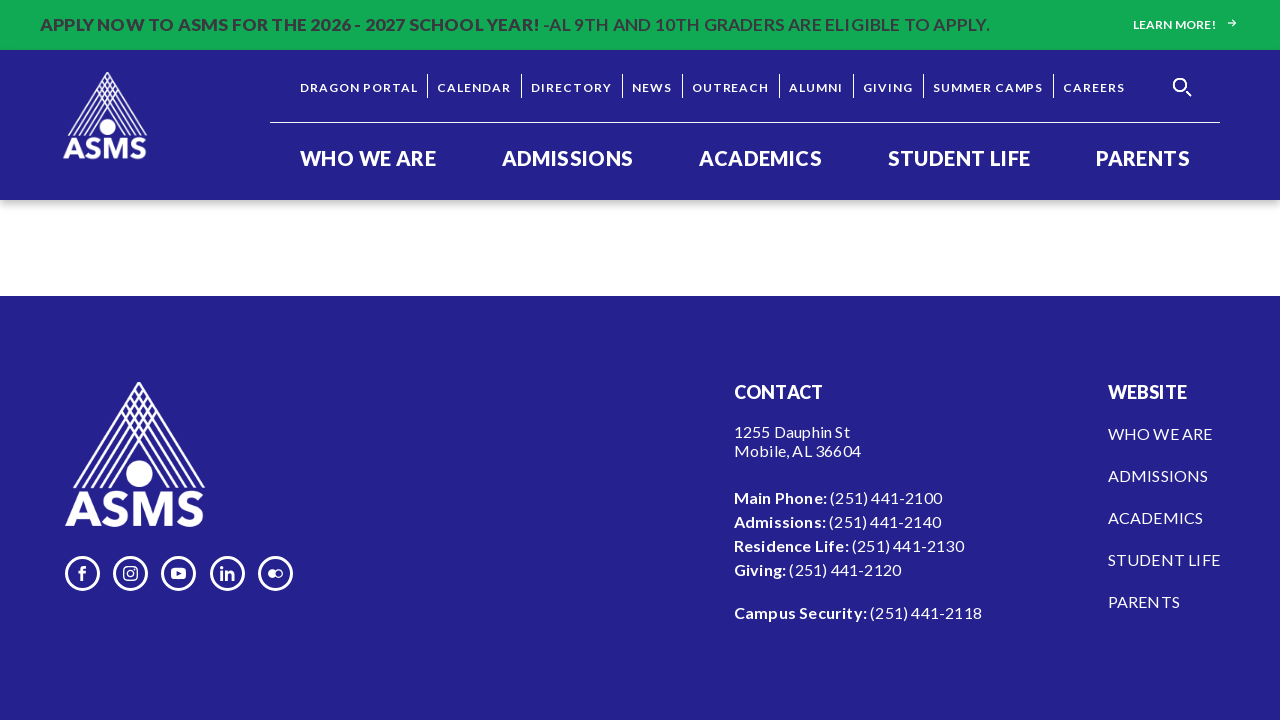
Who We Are (368, 158)
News (652, 87)
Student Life (959, 158)
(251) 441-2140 (885, 521)
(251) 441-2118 (926, 612)
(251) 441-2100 (886, 497)
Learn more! (1186, 24)
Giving (888, 87)
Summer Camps (988, 87)
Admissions (568, 158)
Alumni (816, 87)
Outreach (731, 87)
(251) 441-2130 (908, 545)
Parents (1143, 158)
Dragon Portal (358, 87)
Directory (571, 87)
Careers (1094, 87)
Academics (760, 158)
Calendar (474, 87)
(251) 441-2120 (845, 569)
